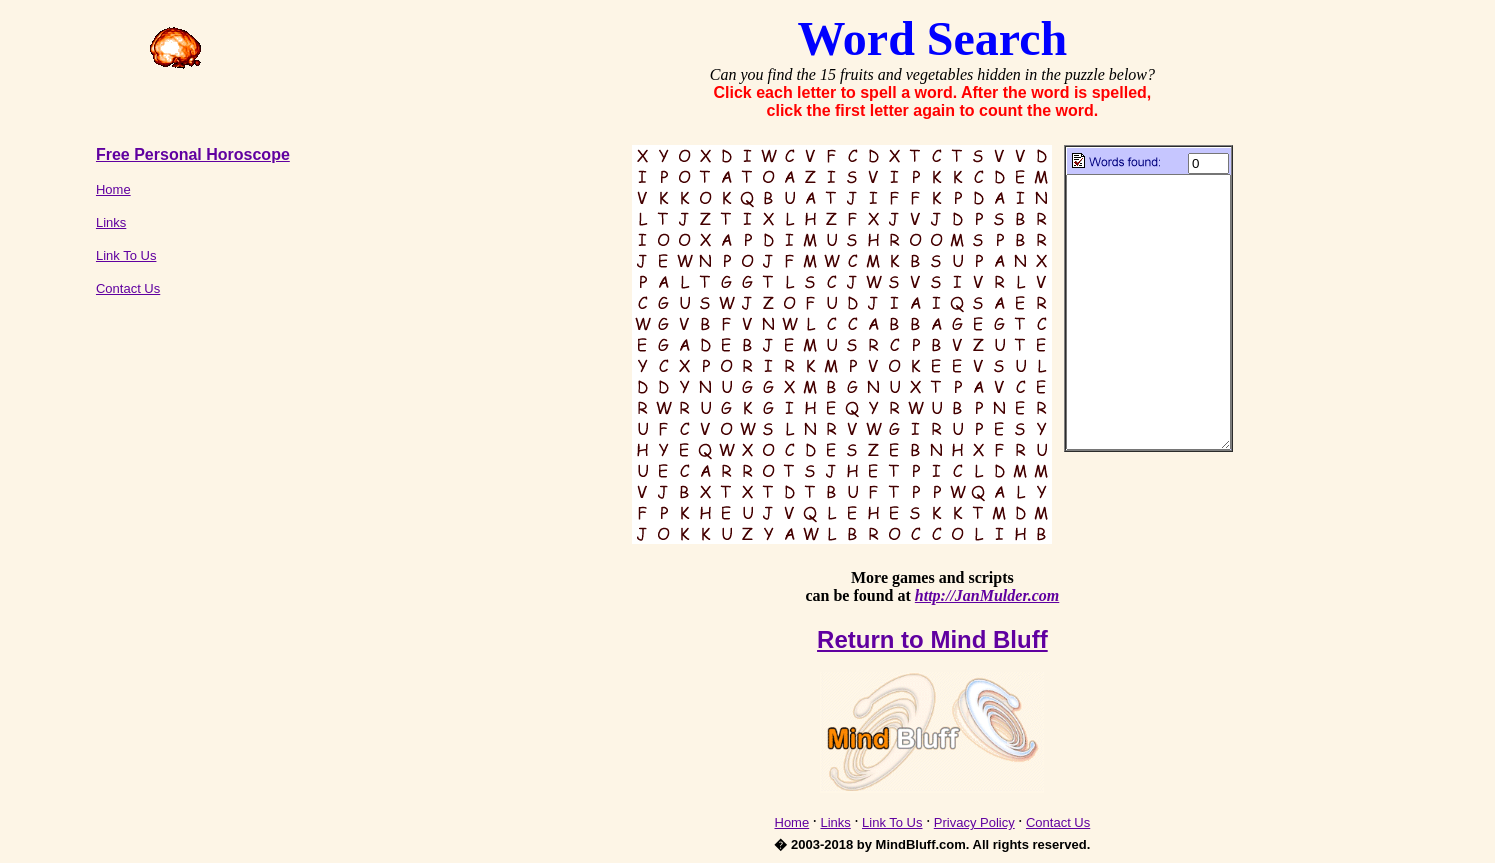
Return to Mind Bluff (932, 639)
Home (113, 189)
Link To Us (126, 255)
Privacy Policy (974, 822)
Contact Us (128, 288)
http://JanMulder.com (987, 595)
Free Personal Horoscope (193, 154)
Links (111, 222)
